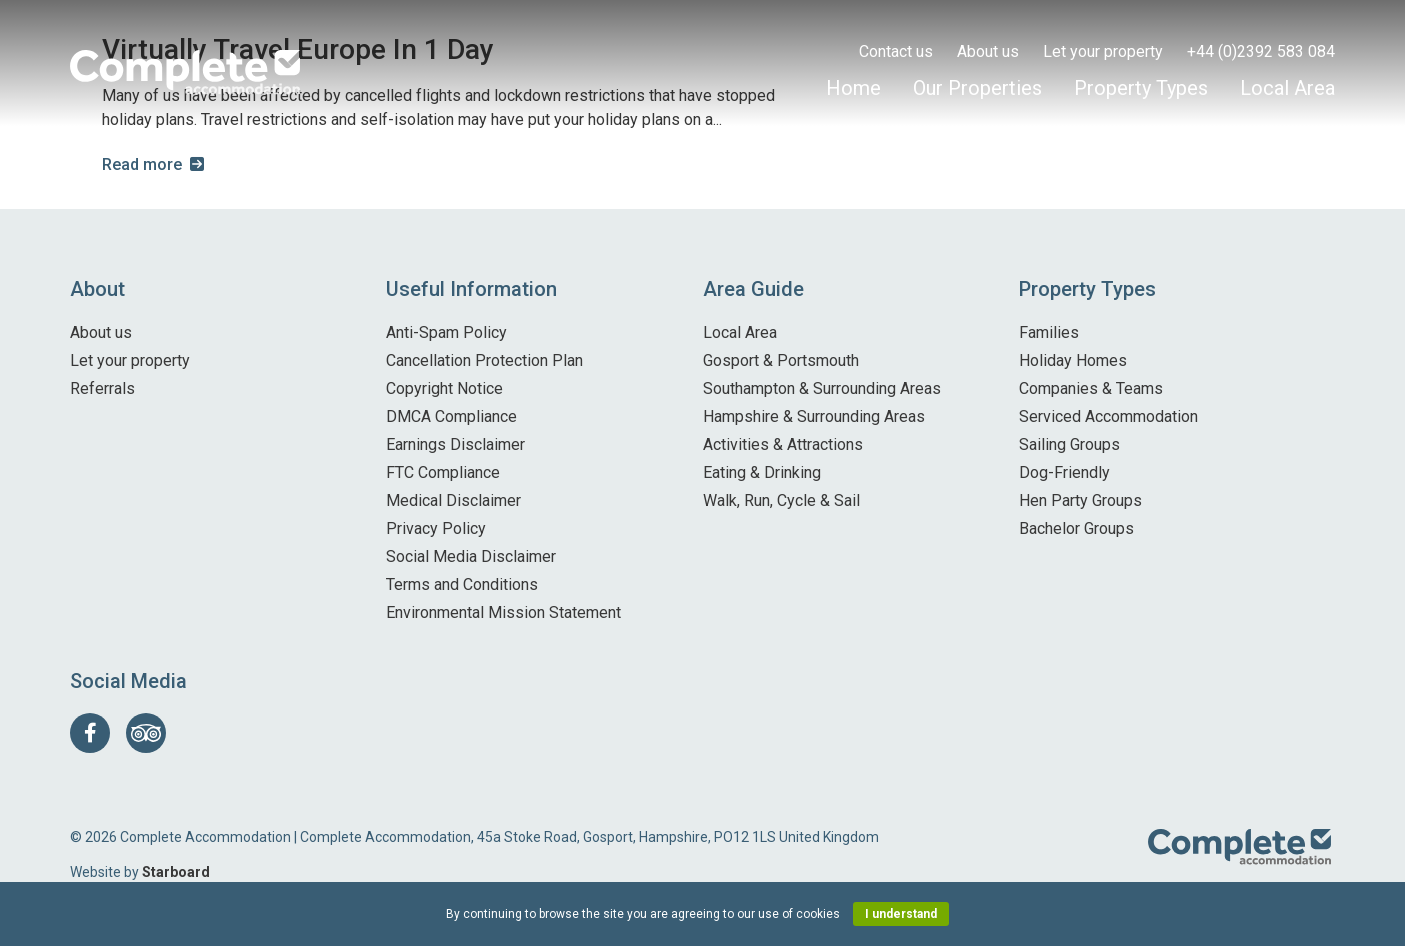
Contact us (896, 51)
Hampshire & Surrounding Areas (814, 416)
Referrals (102, 388)
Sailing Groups (1069, 444)
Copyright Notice (444, 388)
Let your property (1103, 51)
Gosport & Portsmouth (781, 360)
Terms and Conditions (462, 584)
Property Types (1141, 88)
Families (1049, 332)
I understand (901, 914)
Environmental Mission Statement (503, 612)
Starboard (176, 872)
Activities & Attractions (783, 444)
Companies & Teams (1091, 388)
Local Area (1287, 88)
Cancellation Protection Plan (484, 360)
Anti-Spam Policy (446, 332)
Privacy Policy (436, 528)
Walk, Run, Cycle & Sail (781, 500)
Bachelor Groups (1076, 528)
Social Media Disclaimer (471, 556)
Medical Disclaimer (453, 500)
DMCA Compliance (451, 416)
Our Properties (977, 88)
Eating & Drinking (762, 472)
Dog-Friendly (1064, 472)
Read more (142, 164)
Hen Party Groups (1080, 500)
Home (853, 88)
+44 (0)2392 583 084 (1261, 51)
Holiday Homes (1073, 360)
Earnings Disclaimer (455, 444)
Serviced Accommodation (1108, 416)
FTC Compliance (443, 472)
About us (988, 51)
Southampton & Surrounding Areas (822, 388)
